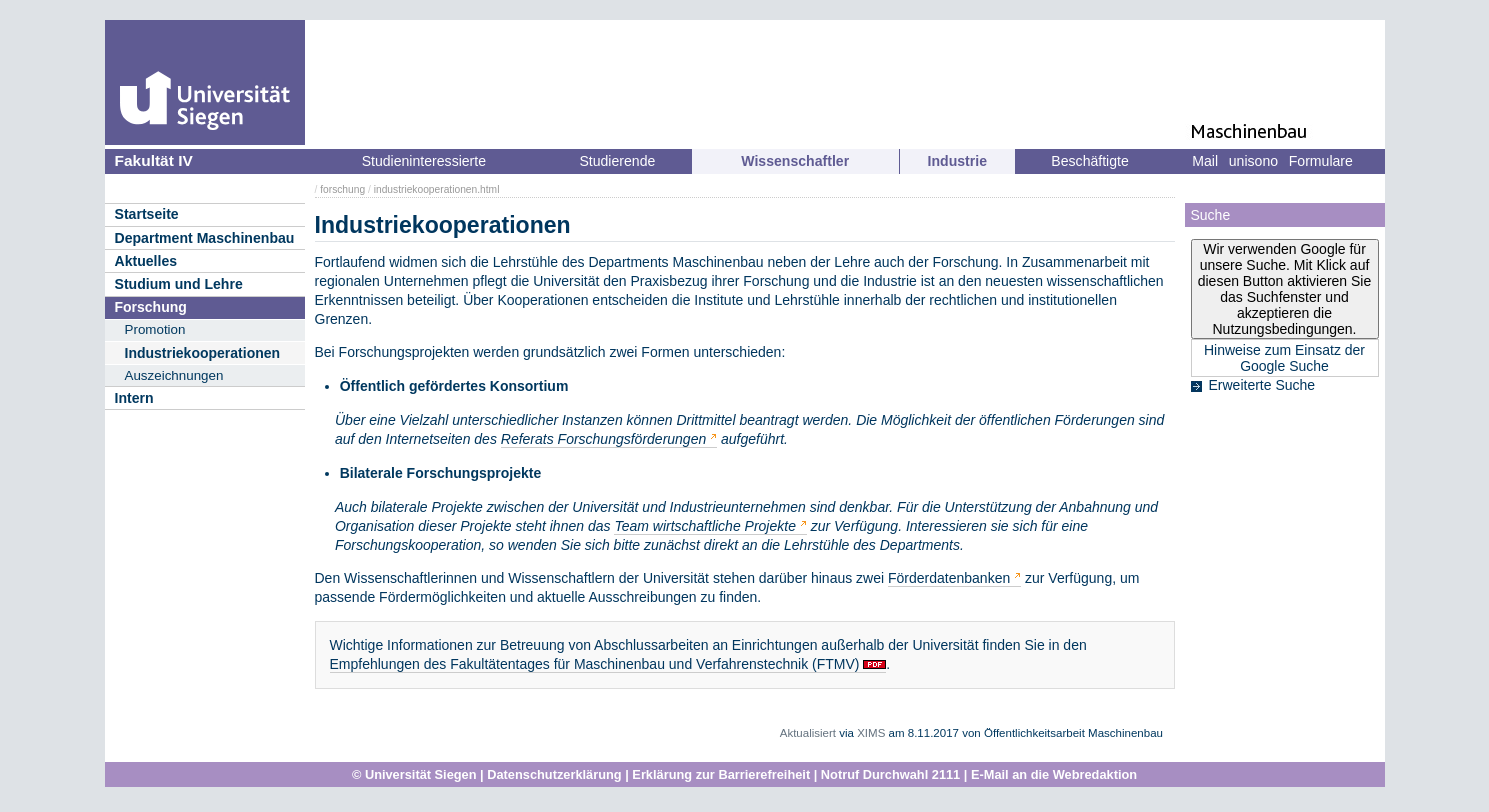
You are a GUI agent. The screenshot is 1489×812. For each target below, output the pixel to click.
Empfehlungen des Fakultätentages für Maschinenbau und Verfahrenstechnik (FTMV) (595, 664)
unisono (1253, 161)
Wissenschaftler (795, 161)
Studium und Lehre (179, 284)
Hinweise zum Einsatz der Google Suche (1284, 358)
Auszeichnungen (174, 375)
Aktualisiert (808, 733)
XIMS (871, 733)
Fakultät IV (154, 160)
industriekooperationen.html (437, 189)
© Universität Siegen (414, 774)
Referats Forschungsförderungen (603, 439)
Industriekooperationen (203, 353)
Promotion (155, 329)
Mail (1205, 161)
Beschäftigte (1089, 161)
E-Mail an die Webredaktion (1054, 774)
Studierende (617, 161)
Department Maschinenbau (205, 238)
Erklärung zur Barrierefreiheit (721, 774)
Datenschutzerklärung (554, 774)
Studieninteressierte (424, 161)
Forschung (151, 307)
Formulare (1321, 161)
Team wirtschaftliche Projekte (705, 526)
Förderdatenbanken (949, 578)
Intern (134, 398)
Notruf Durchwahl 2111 (890, 774)
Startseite (147, 214)
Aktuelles (146, 261)
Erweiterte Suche (1262, 385)
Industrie (957, 161)
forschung (342, 189)
